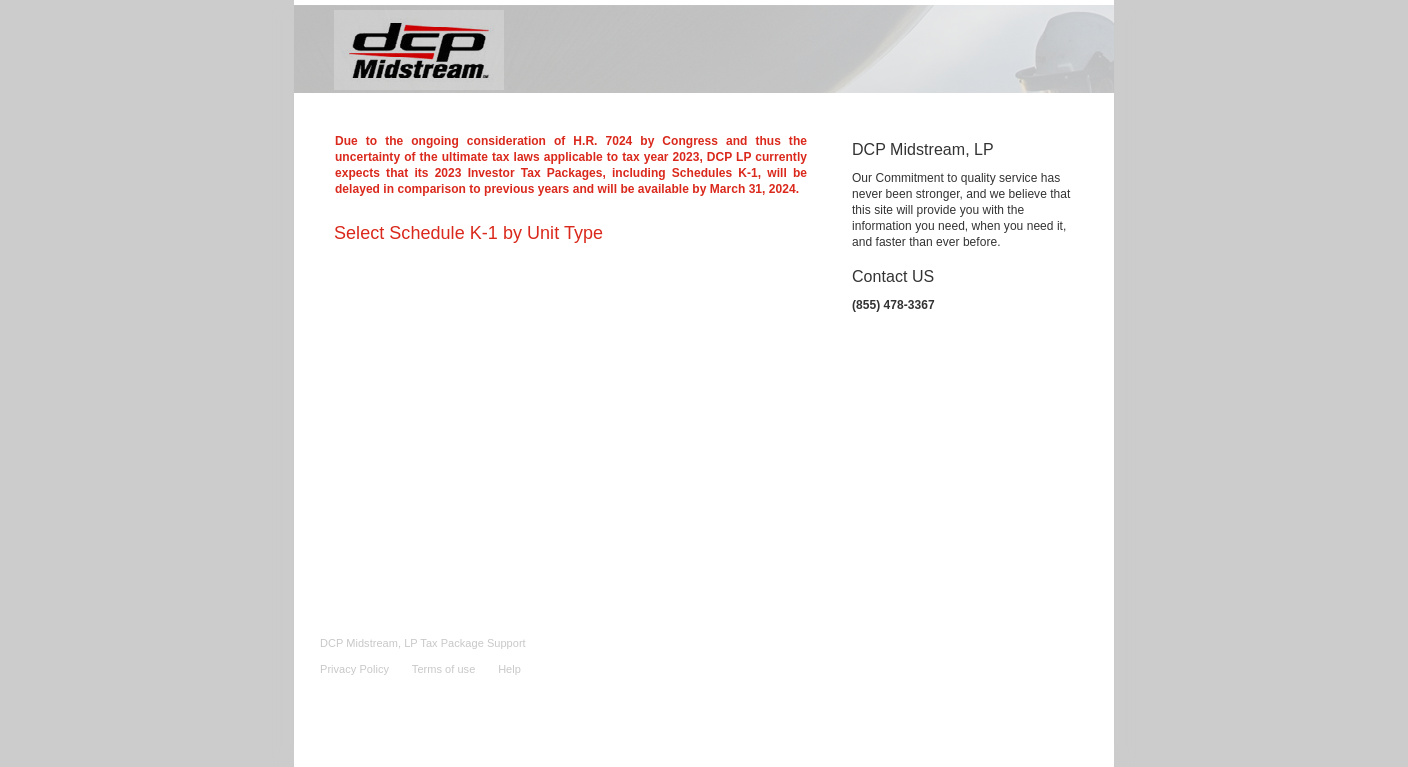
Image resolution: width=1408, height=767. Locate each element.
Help (509, 669)
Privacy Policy (354, 669)
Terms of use (443, 669)
